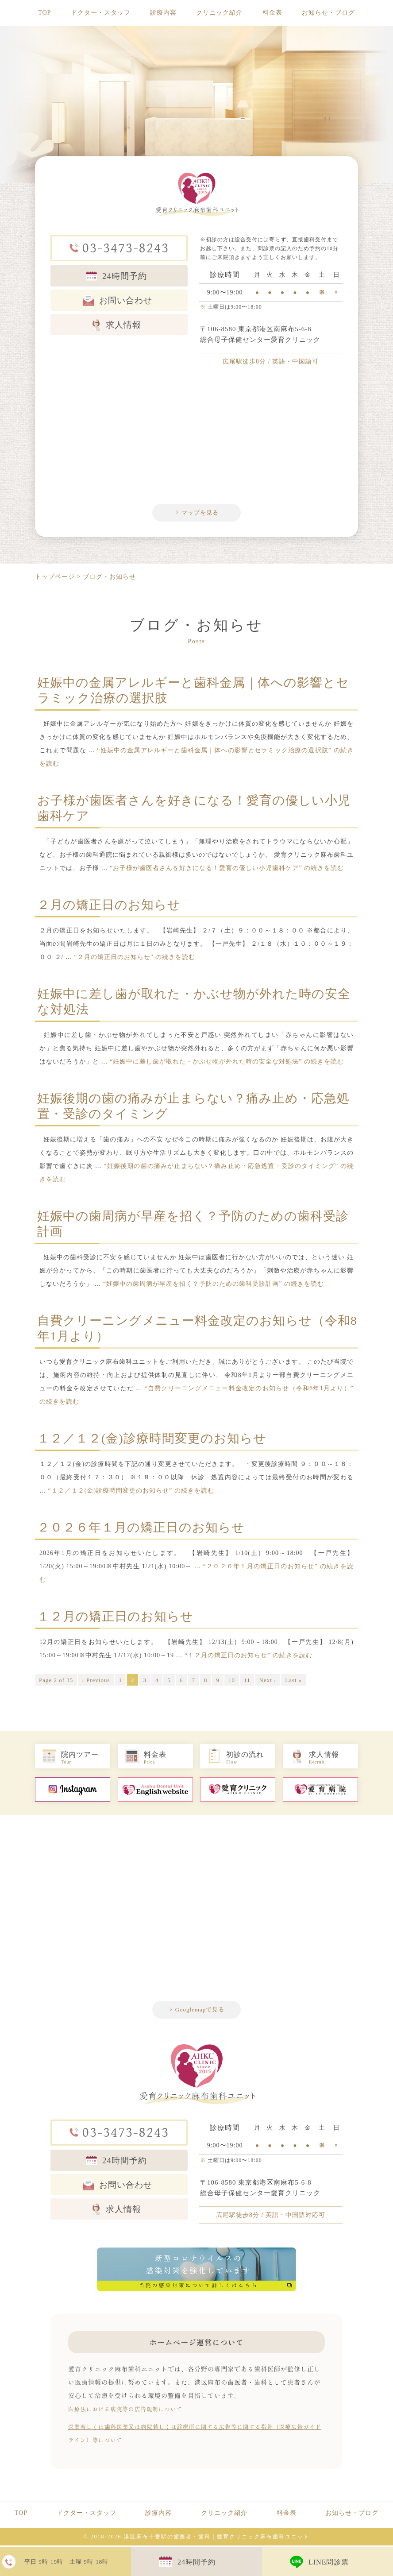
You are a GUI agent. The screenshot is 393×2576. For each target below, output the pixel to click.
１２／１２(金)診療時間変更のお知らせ (151, 1440)
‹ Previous (96, 1682)
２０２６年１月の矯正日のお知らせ (141, 1529)
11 (247, 1682)
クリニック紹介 (219, 12)
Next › (267, 1682)
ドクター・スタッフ (101, 12)
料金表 (272, 12)
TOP (44, 12)
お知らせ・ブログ (328, 12)
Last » (293, 1682)
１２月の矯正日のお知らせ (115, 1618)
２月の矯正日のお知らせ (109, 906)
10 (231, 1682)
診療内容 (163, 12)
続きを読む (227, 869)
